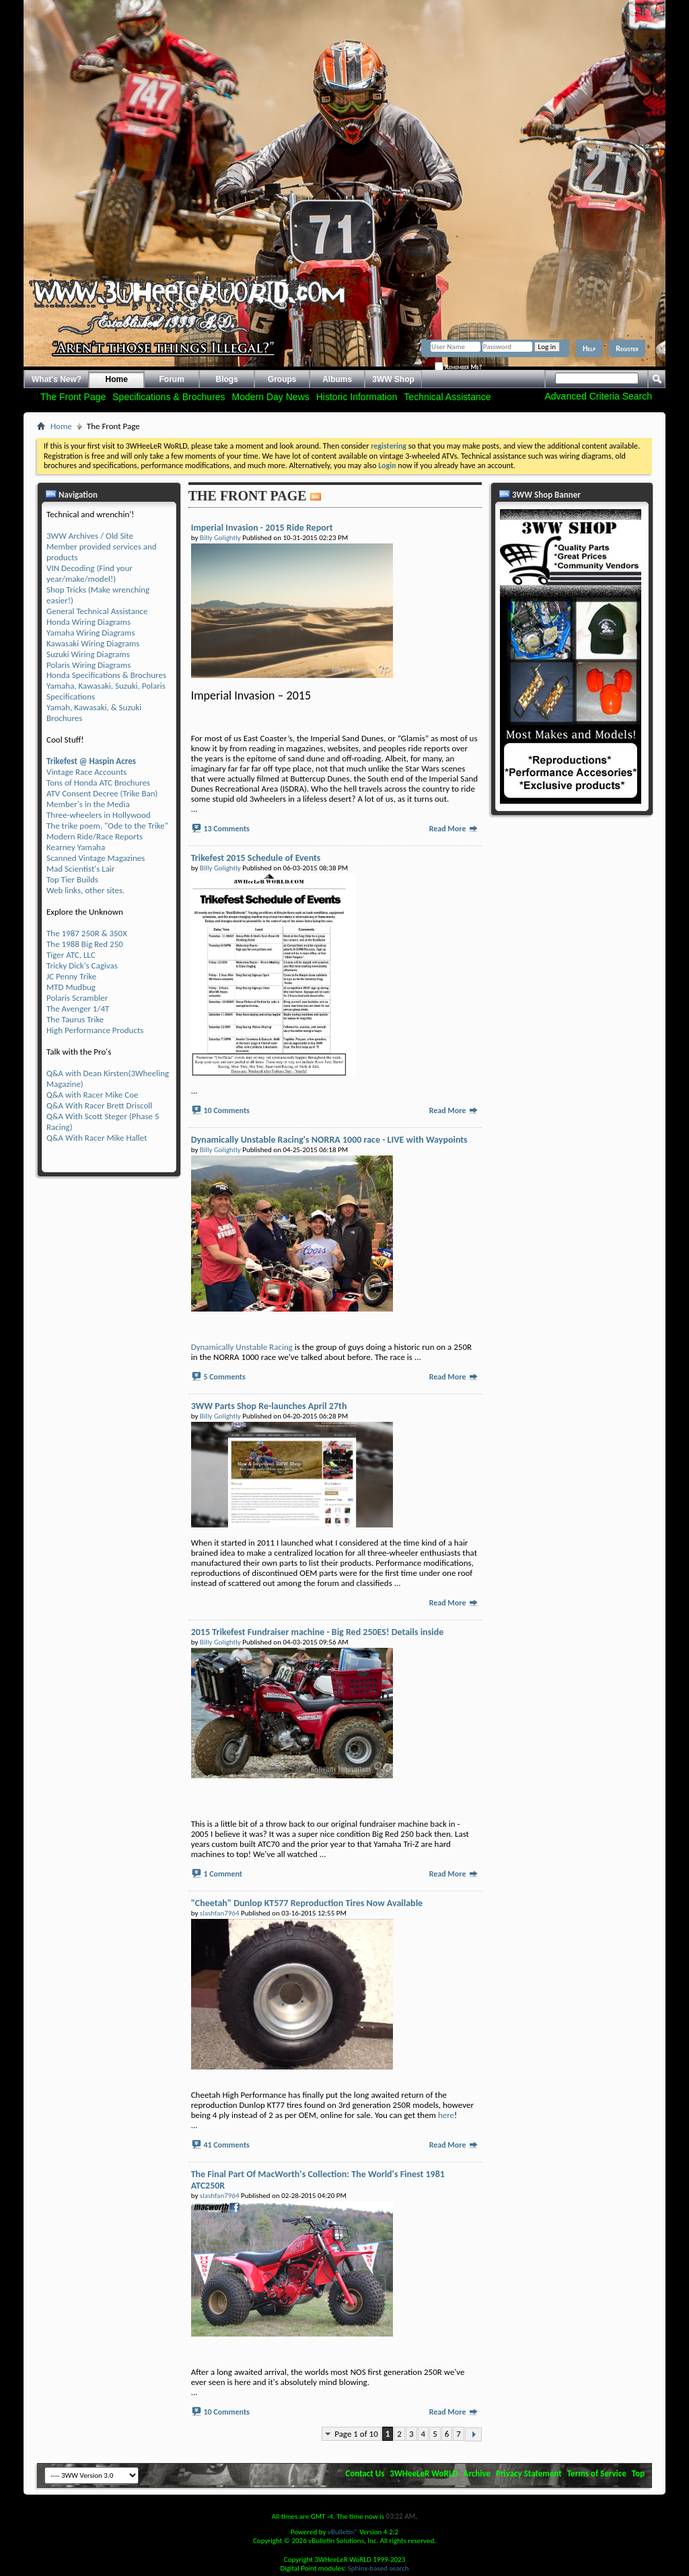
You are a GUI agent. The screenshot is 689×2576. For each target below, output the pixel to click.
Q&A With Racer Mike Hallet (96, 1138)
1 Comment (222, 1874)
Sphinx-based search (378, 2568)
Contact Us (364, 2473)
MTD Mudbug (71, 987)
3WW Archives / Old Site (89, 536)
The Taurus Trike (75, 1019)
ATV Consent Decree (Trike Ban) (101, 793)
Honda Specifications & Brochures (106, 675)
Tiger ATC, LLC (71, 955)
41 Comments (226, 2145)
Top (638, 2473)
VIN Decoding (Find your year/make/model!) (89, 573)
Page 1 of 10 (356, 2434)
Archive (477, 2473)
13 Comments (226, 828)
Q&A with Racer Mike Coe (92, 1095)
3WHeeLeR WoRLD (424, 2473)
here (446, 2115)
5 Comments (224, 1376)
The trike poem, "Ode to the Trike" (107, 826)
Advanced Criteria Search (598, 396)
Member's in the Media (88, 804)
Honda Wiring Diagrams (88, 622)
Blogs (227, 379)
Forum (171, 379)
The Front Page (73, 396)
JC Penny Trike (71, 976)
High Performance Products (94, 1030)
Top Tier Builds (72, 879)
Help (589, 348)
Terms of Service (596, 2473)
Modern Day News (271, 396)
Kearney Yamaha (75, 847)
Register (627, 348)
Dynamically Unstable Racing (242, 1347)
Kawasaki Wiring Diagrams (92, 643)
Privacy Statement (529, 2473)
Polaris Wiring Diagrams (88, 665)
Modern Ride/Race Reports (94, 836)
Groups (282, 379)
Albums (337, 379)
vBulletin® (343, 2532)
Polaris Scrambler (77, 998)
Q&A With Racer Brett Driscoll (99, 1105)
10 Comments (226, 1110)
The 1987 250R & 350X (86, 933)
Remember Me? (458, 366)
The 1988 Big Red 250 (84, 944)
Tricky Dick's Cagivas (82, 965)
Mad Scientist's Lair (80, 869)
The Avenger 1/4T (77, 1008)
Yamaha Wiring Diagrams (90, 633)
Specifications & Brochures (168, 396)
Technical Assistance (447, 396)
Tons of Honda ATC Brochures (98, 783)
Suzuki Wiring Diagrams (88, 654)
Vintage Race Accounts (86, 772)
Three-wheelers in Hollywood (98, 815)
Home (117, 379)
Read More (454, 828)
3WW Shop (393, 379)
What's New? (56, 379)
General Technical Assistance (97, 611)
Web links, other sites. (85, 890)
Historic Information (357, 396)
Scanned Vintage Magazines (95, 858)
